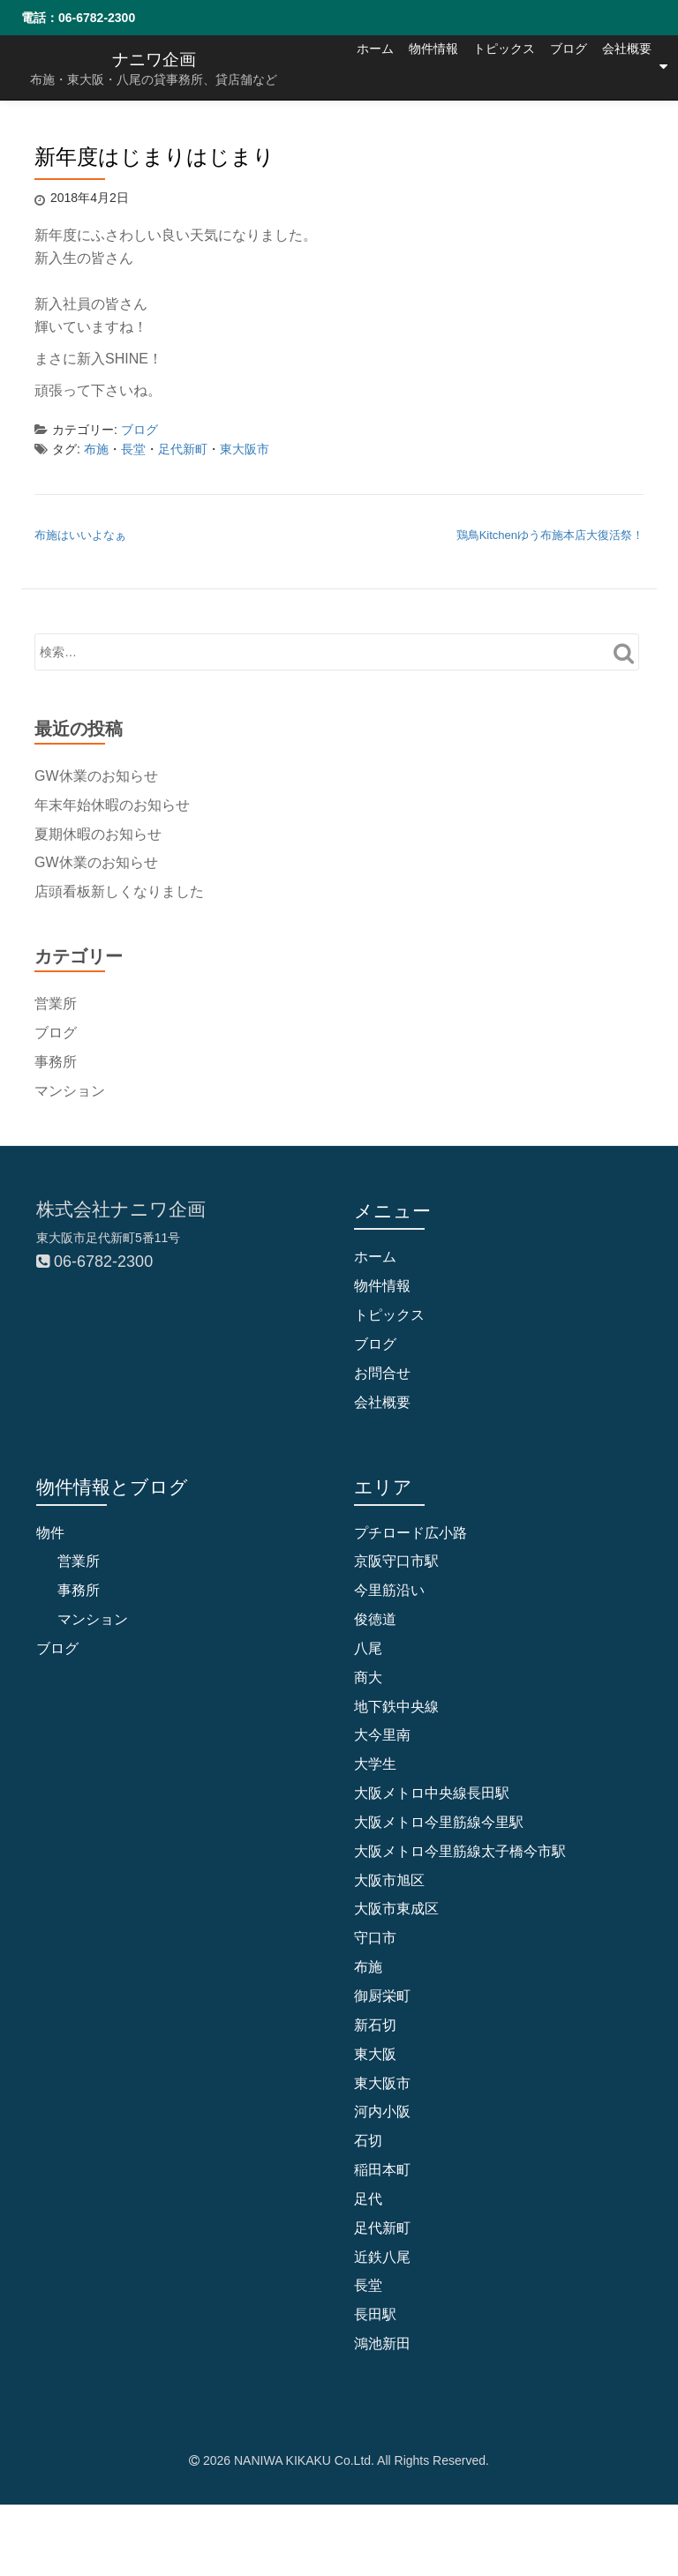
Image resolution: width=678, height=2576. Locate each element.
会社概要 (627, 131)
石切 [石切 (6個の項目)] (368, 2140)
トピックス (470, 131)
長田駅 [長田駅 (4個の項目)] (375, 2314)
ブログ (551, 131)
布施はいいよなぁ (80, 535)
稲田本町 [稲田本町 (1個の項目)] (382, 2169)
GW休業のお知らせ (96, 775)
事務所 (55, 1060)
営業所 (55, 1003)
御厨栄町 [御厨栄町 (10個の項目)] (382, 1995)
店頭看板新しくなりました (119, 891)
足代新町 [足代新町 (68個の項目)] (382, 2227)
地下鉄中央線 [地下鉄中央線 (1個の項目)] (396, 1706)
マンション (69, 1089)
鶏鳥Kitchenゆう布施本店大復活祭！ (550, 535)
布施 (96, 449)
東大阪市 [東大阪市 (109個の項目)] (382, 2083)
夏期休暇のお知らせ (98, 833)
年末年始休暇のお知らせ (112, 804)
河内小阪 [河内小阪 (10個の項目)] (382, 2111)
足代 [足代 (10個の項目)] (368, 2198)
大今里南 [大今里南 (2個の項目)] (382, 1734)
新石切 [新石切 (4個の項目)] (375, 2025)
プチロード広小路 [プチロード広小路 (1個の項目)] (410, 1532)
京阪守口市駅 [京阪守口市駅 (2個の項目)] (396, 1561)
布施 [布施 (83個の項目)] (368, 1966)
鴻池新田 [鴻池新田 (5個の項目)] (382, 2343)
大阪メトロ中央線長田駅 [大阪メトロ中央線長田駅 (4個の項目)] (431, 1793)
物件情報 (383, 131)
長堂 (133, 449)
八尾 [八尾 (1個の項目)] (368, 1648)
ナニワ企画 (154, 59)
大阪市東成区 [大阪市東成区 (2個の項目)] (396, 1909)
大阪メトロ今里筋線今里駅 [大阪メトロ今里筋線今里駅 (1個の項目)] (439, 1822)
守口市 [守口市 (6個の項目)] (375, 1937)
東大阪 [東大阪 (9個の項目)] (375, 2054)
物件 (50, 1532)
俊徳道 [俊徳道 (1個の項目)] (375, 1619)
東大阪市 (244, 449)
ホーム (308, 131)
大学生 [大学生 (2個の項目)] (375, 1763)
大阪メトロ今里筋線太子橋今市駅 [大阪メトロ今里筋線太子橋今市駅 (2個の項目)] (460, 1851)
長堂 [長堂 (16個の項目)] (368, 2285)
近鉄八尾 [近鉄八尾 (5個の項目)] (382, 2257)
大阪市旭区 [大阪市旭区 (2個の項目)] (389, 1880)
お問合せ (382, 1373)
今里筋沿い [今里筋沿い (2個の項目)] (389, 1590)
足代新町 (182, 449)
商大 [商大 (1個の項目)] (368, 1677)
